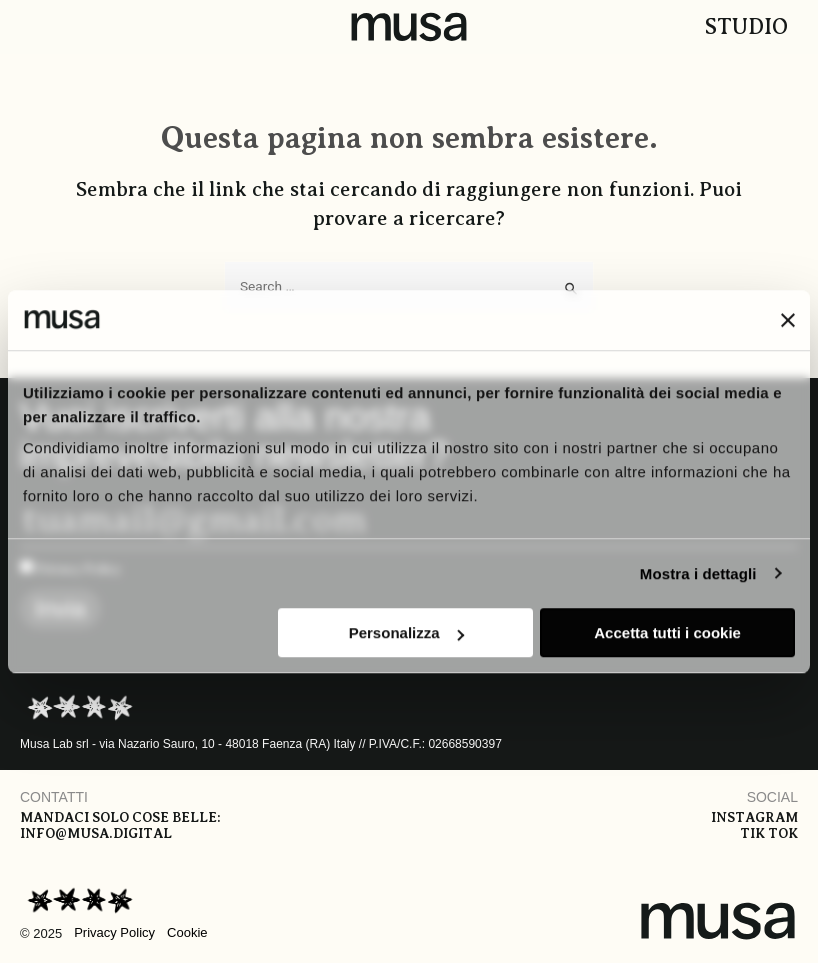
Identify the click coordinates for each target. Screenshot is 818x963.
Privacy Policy (114, 932)
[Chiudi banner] (788, 320)
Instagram (754, 817)
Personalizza (406, 632)
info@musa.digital (96, 833)
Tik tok (769, 833)
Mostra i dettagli (698, 573)
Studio (746, 26)
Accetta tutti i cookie (667, 632)
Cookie (187, 932)
